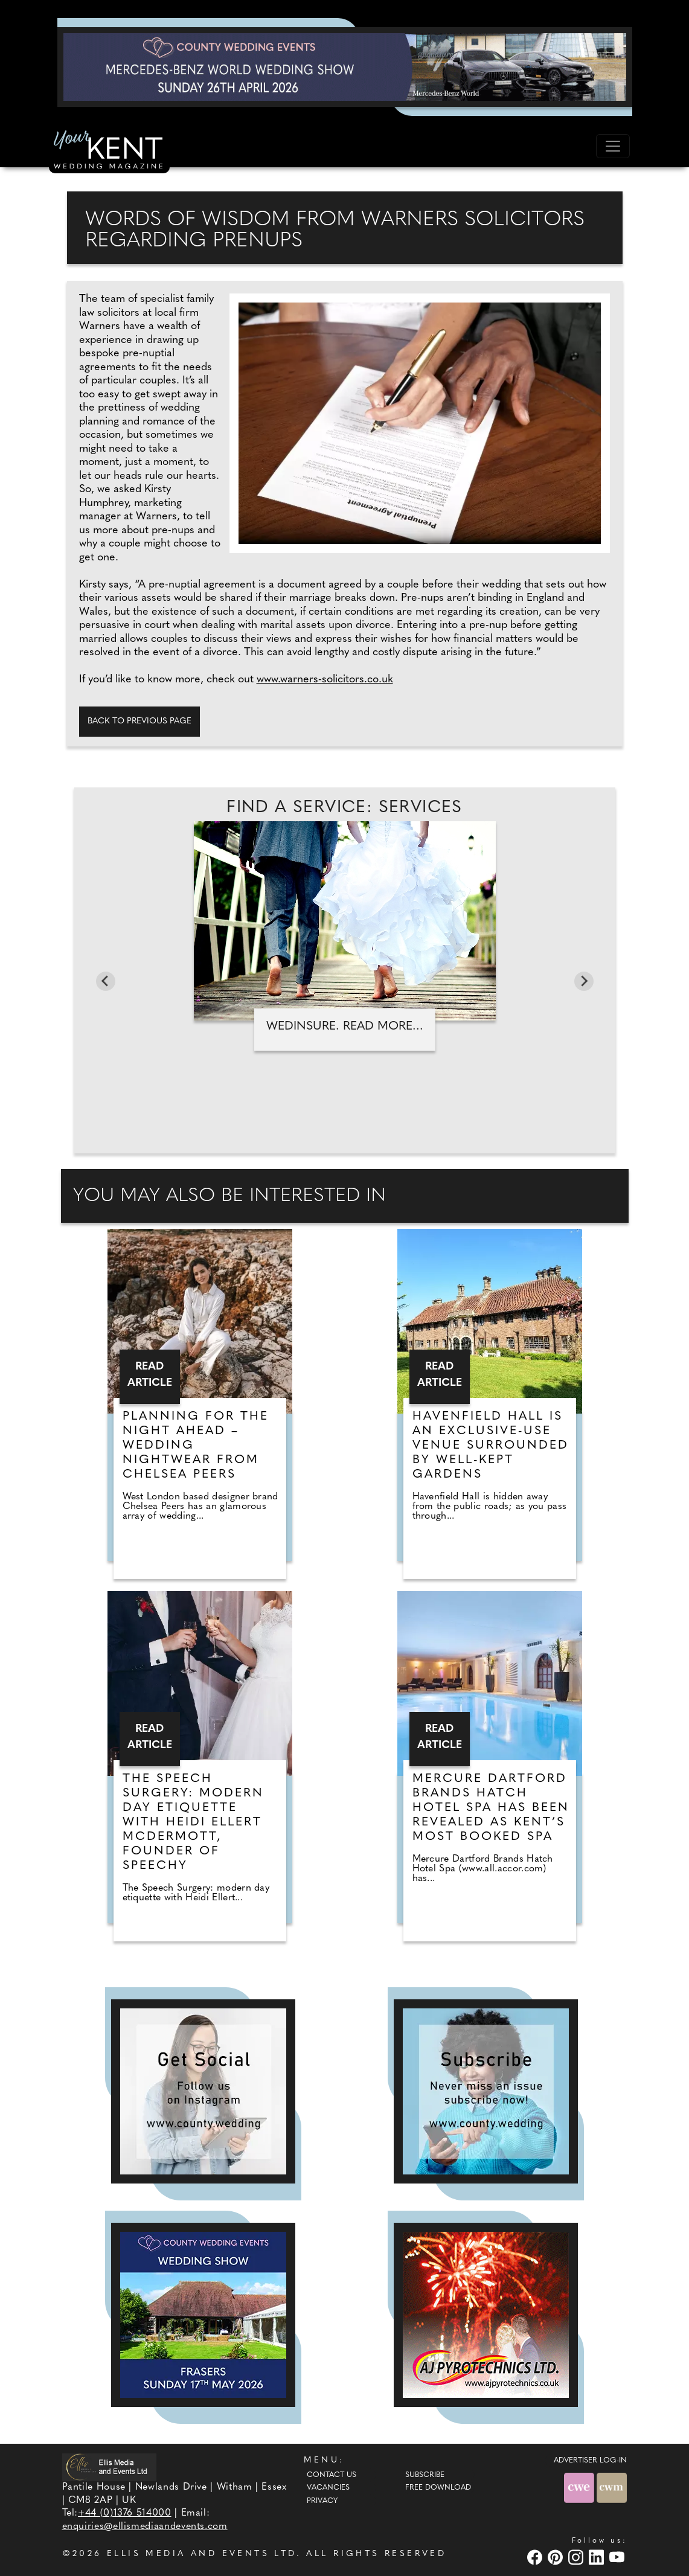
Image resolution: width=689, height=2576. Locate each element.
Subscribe (424, 2475)
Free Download (438, 2487)
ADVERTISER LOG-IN (590, 2460)
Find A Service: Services (344, 807)
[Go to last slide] (105, 981)
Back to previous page (139, 721)
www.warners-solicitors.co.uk (325, 679)
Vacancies (328, 2487)
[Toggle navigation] (613, 146)
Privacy (322, 2501)
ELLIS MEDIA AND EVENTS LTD (201, 2553)
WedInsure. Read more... (344, 1026)
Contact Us (331, 2475)
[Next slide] (584, 981)
